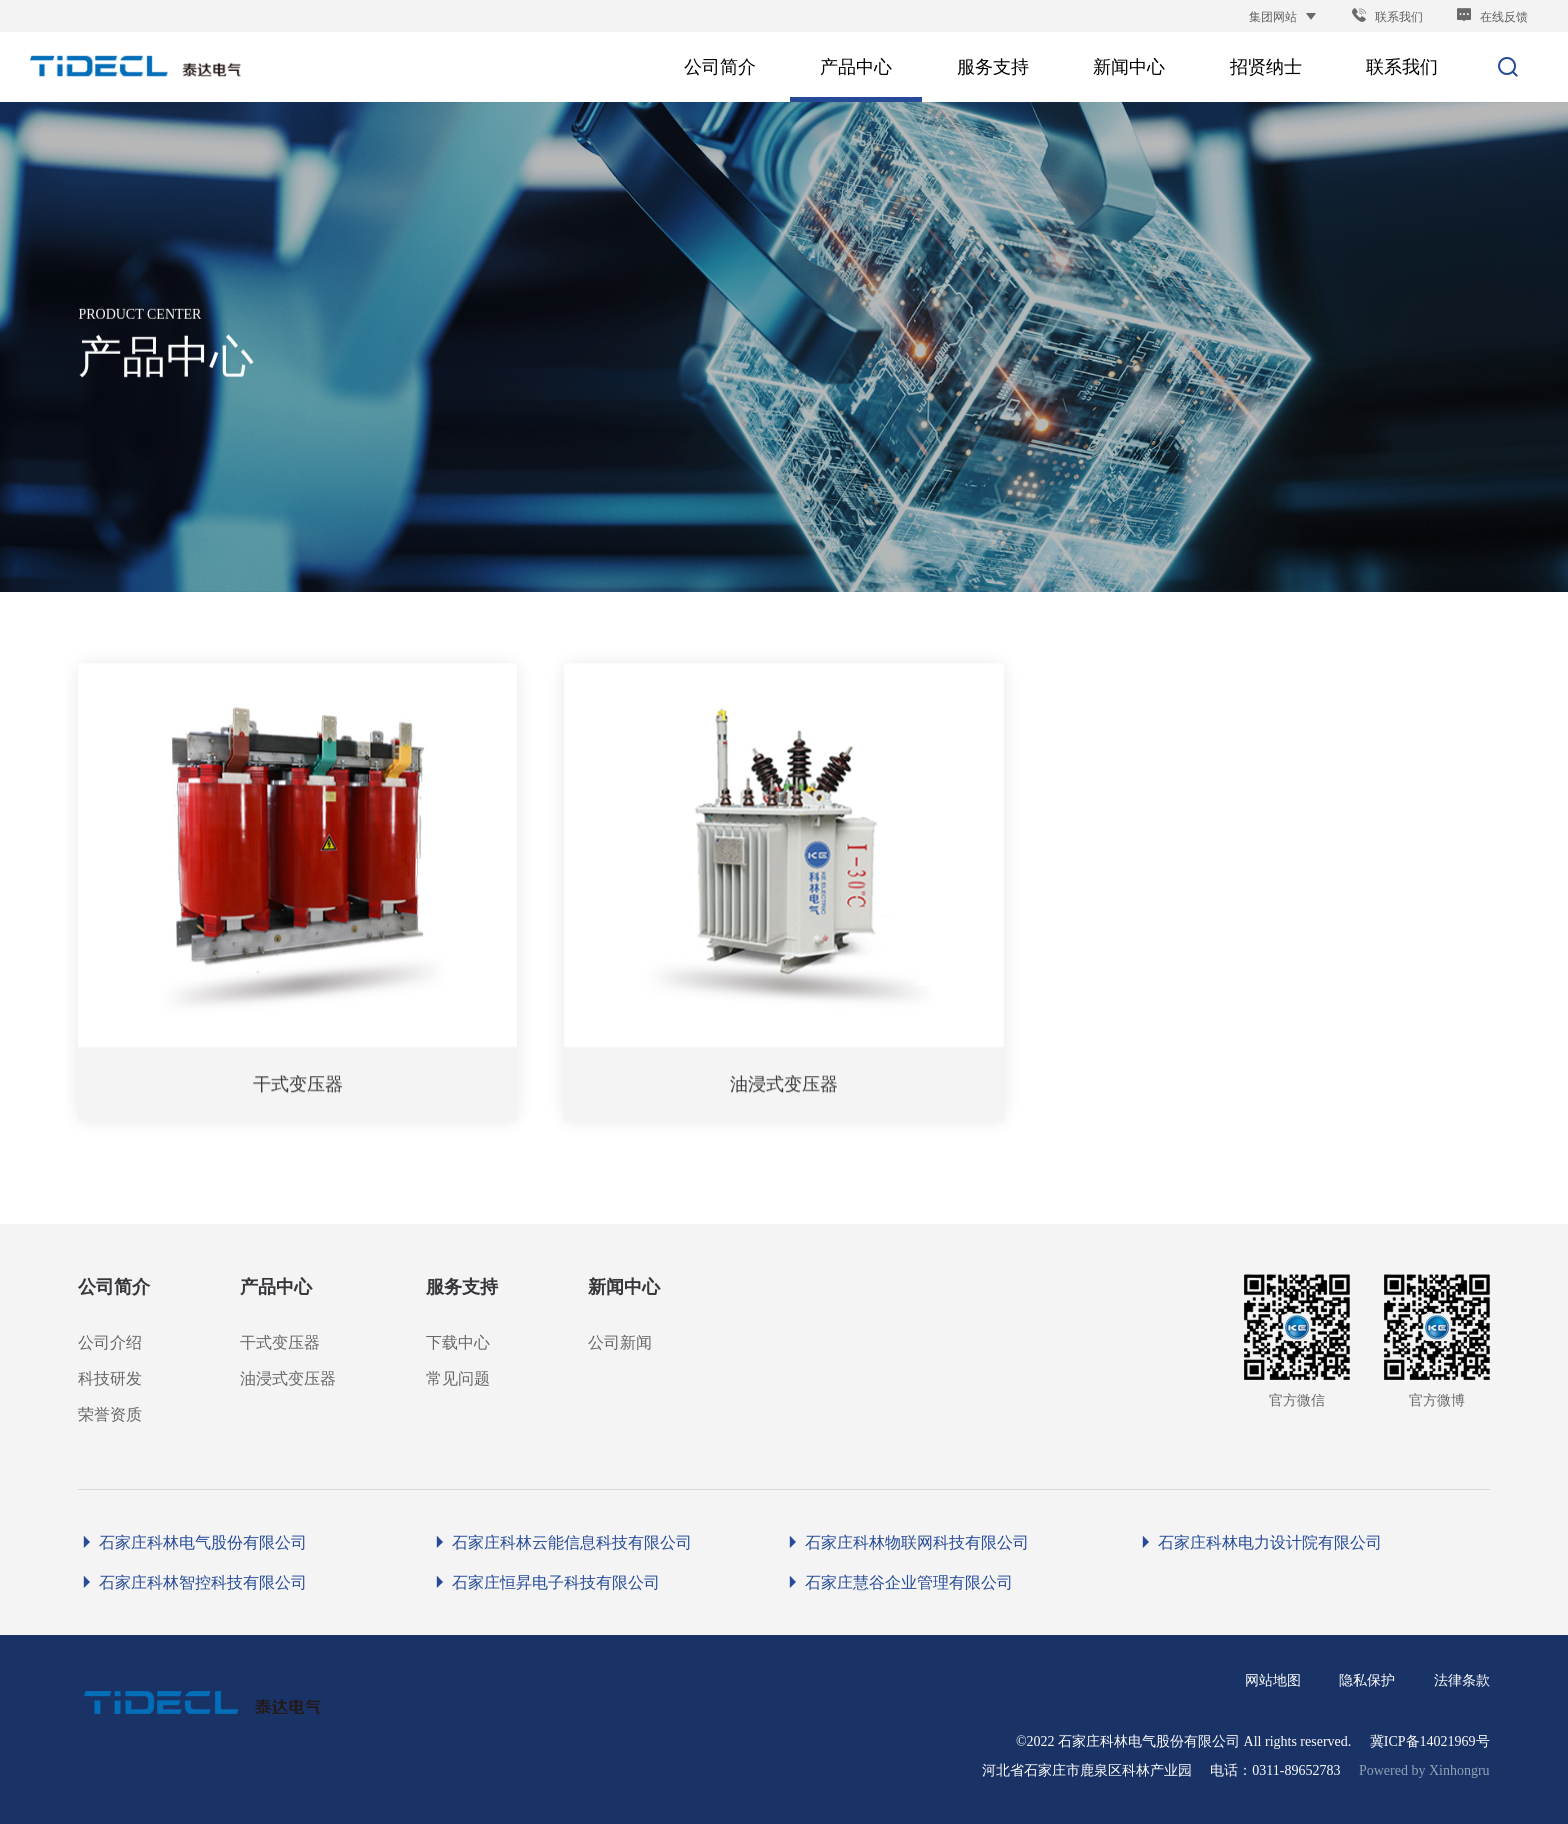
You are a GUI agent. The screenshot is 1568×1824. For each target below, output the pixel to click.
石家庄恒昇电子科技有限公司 (545, 1582)
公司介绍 (110, 1342)
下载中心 (458, 1342)
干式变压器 (280, 1342)
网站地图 (1273, 1680)
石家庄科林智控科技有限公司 (192, 1582)
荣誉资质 (110, 1414)
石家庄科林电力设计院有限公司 (1259, 1542)
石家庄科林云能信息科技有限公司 (561, 1542)
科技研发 (110, 1378)
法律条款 (1462, 1680)
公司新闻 (620, 1342)
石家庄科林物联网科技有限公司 (906, 1542)
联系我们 (1387, 17)
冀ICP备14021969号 (1430, 1741)
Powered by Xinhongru (1424, 1770)
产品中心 (276, 1287)
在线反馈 (1492, 17)
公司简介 (114, 1287)
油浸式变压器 (288, 1378)
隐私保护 (1367, 1680)
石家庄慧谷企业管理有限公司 (898, 1582)
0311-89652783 (1296, 1770)
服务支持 (462, 1287)
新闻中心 (624, 1287)
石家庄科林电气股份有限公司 (192, 1542)
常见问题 (458, 1378)
